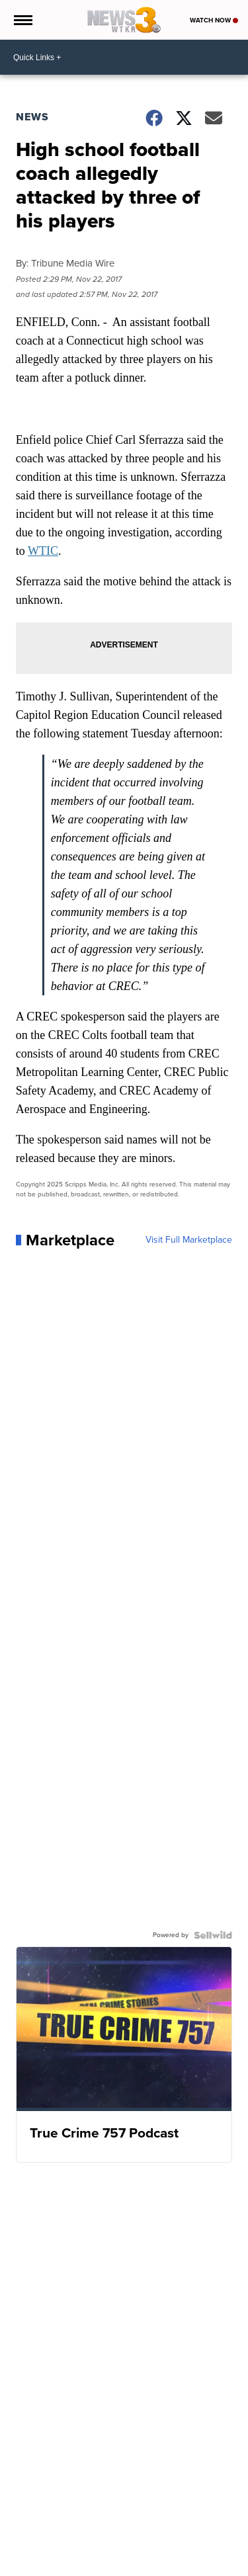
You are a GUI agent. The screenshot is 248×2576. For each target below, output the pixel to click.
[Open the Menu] (22, 19)
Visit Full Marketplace (188, 1240)
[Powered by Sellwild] (213, 1935)
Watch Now (214, 20)
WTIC (43, 551)
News (32, 116)
